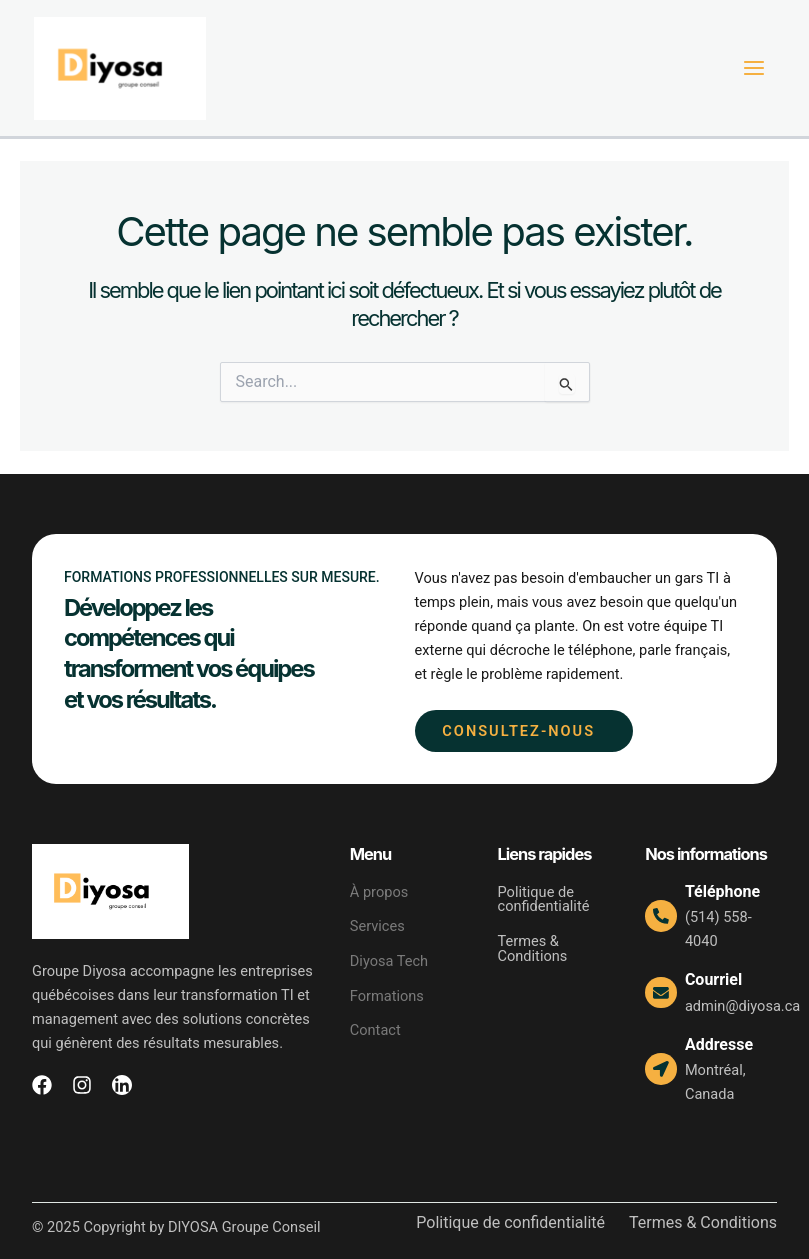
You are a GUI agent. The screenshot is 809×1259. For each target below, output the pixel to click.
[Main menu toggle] (754, 69)
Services (377, 927)
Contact (375, 1030)
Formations (387, 996)
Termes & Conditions (533, 948)
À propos (379, 892)
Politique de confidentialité (544, 899)
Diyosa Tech (400, 961)
